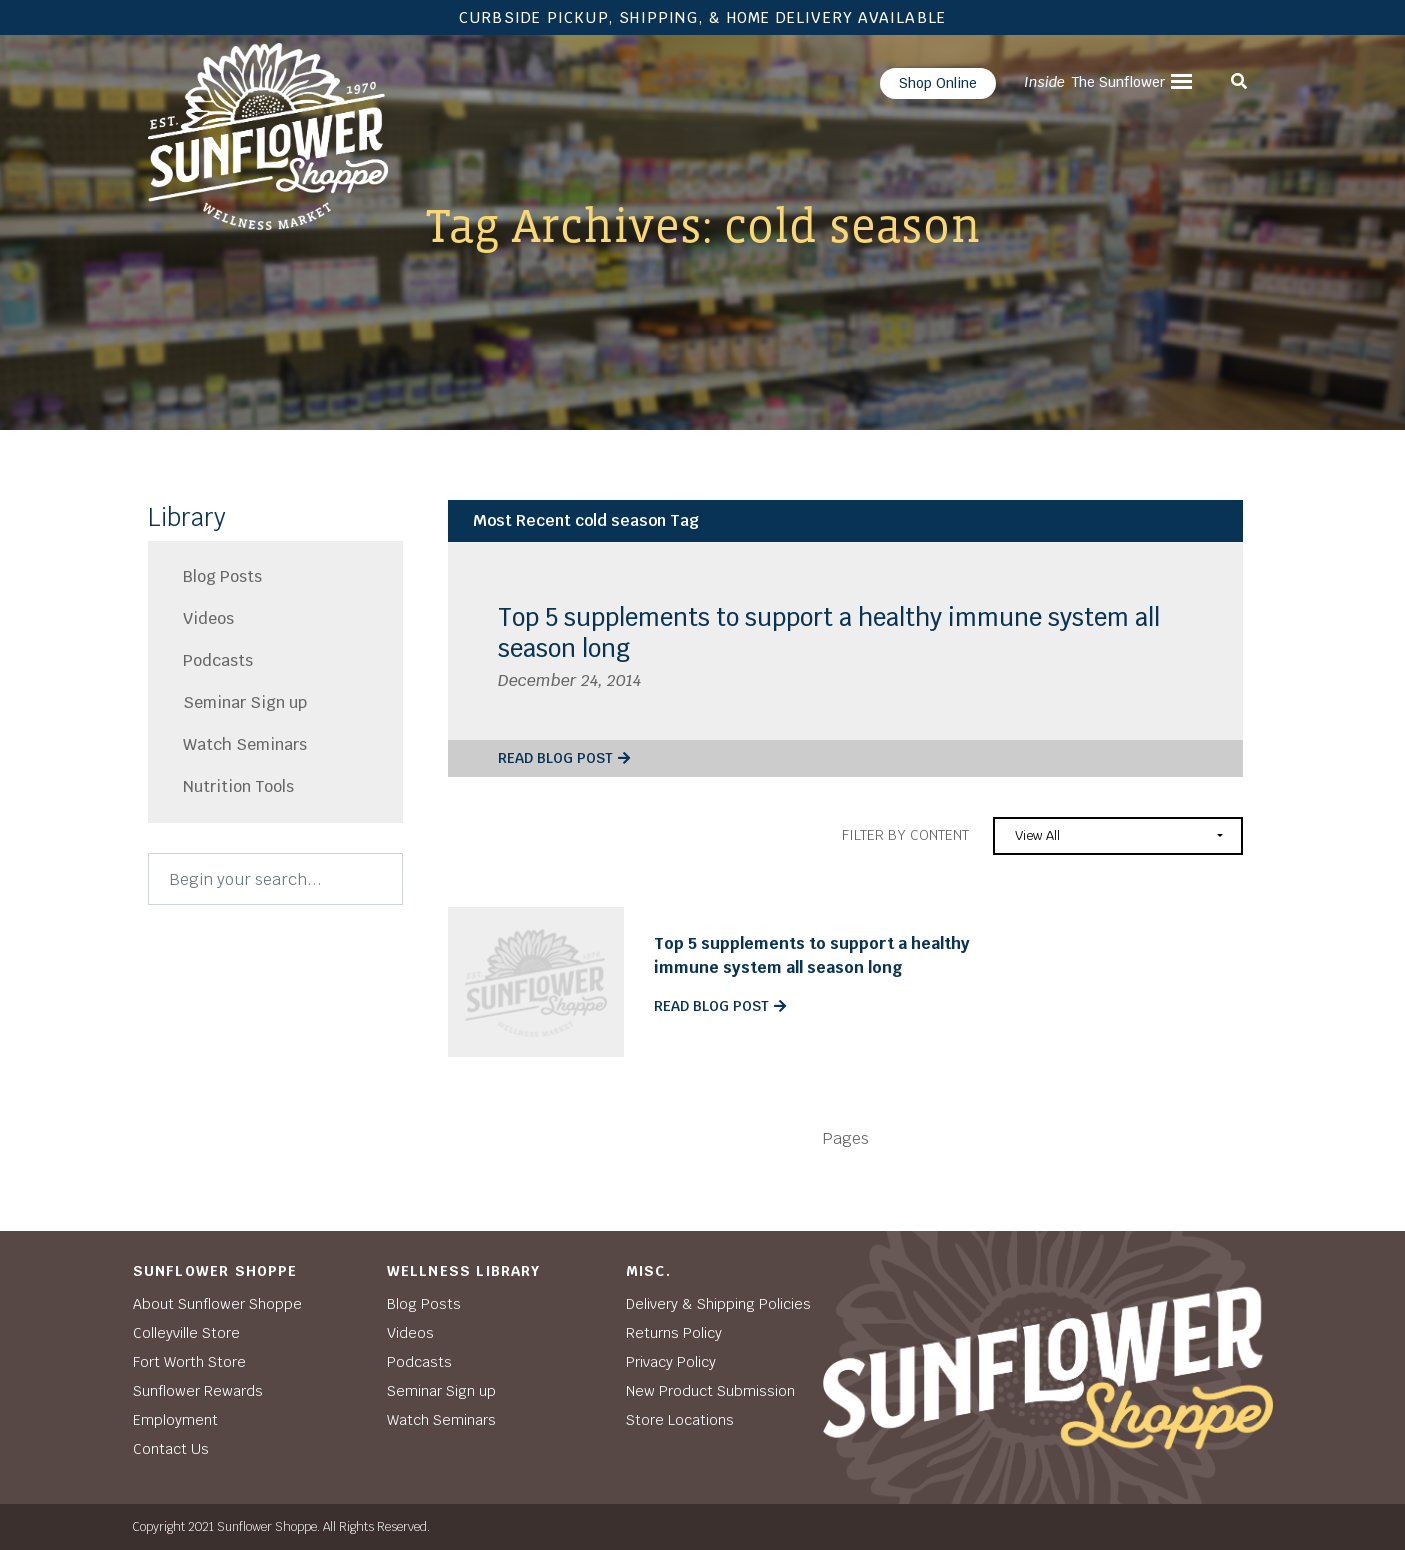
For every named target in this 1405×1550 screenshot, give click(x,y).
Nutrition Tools (238, 786)
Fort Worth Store (189, 1362)
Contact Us (171, 1449)
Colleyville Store (186, 1333)
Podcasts (218, 660)
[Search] (275, 879)
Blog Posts (222, 576)
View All (1037, 835)
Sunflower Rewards (198, 1391)
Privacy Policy (671, 1362)
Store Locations (680, 1420)
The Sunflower (1094, 82)
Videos (208, 618)
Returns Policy (674, 1333)
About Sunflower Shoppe (217, 1304)
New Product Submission (710, 1391)
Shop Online (938, 83)
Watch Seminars (245, 744)
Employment (175, 1420)
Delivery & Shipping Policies (718, 1304)
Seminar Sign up (245, 702)
